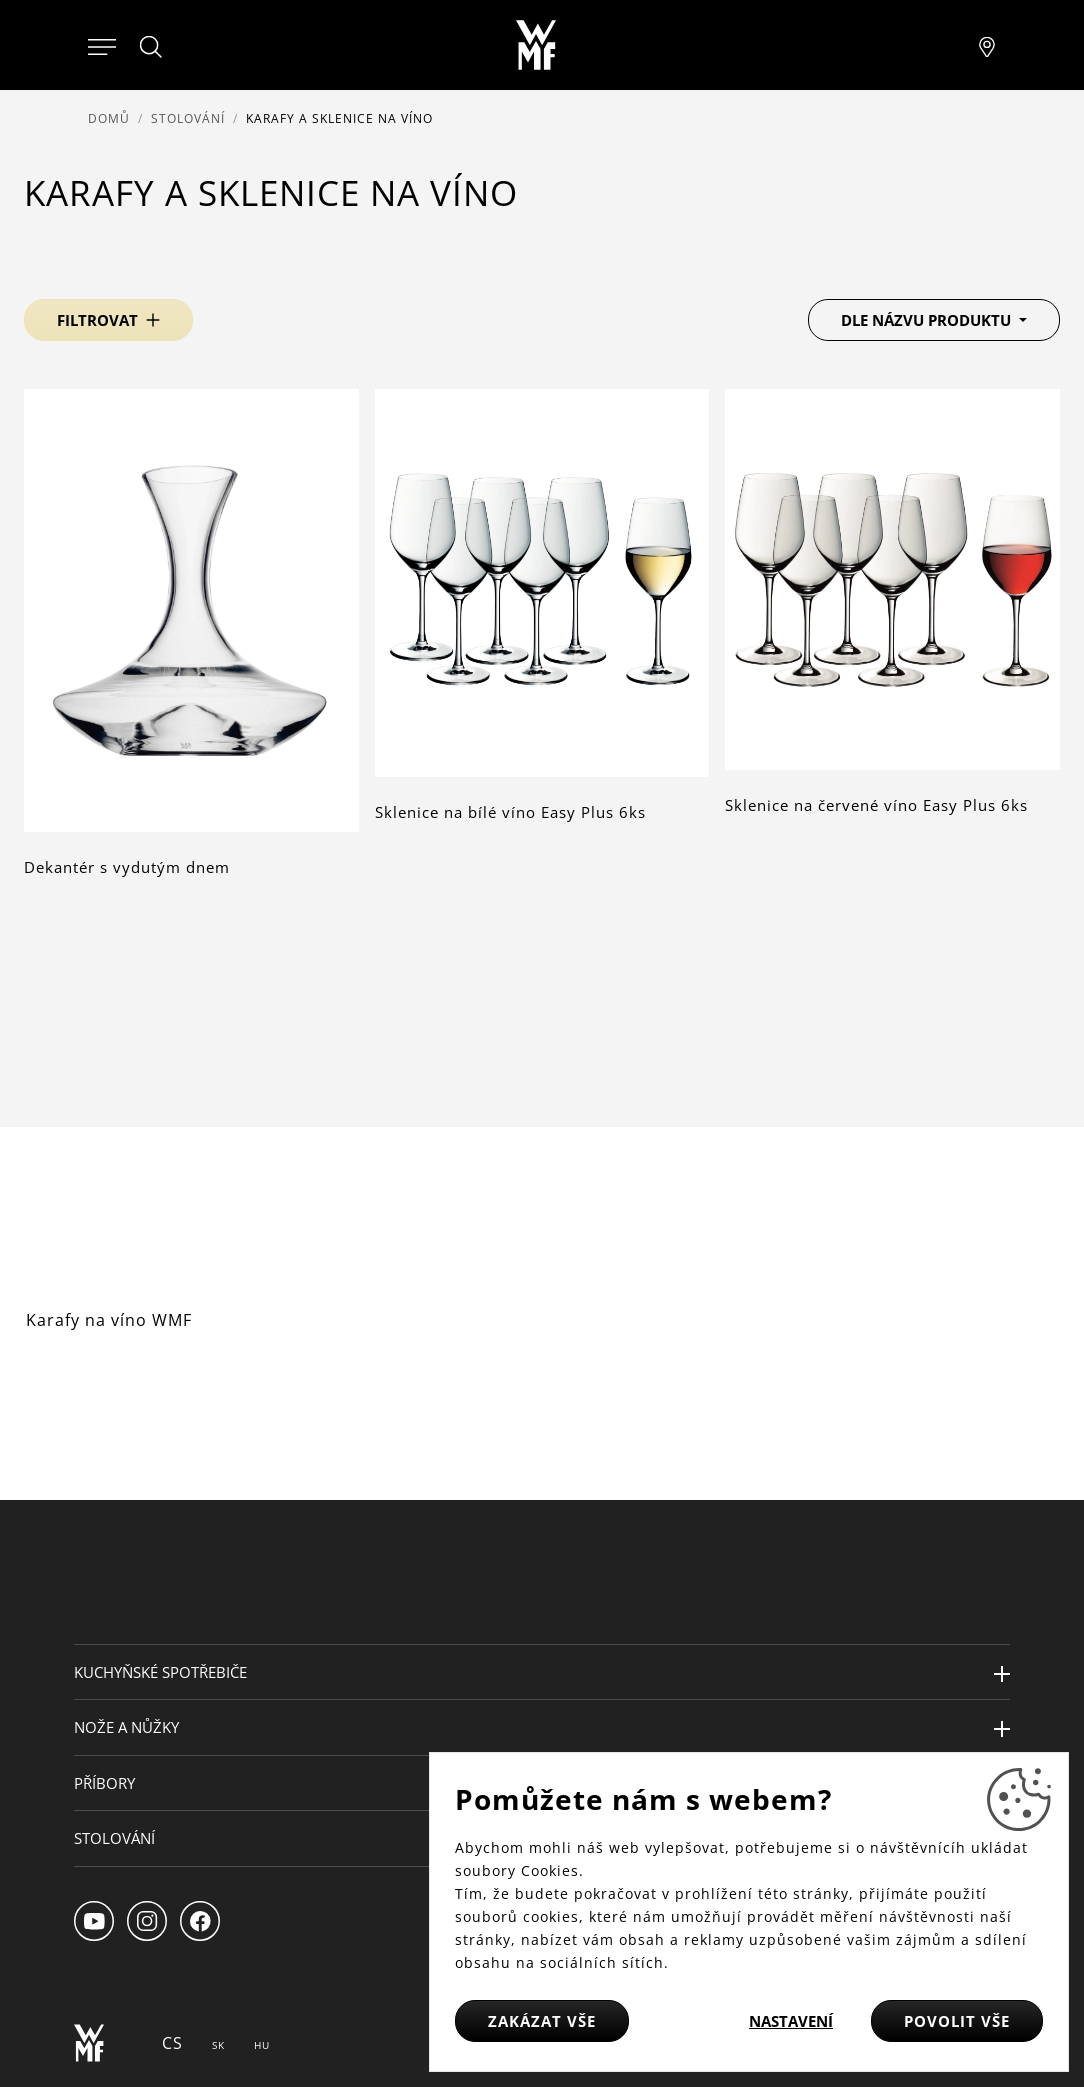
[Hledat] (152, 47)
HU (262, 2045)
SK (218, 2045)
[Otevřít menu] (102, 45)
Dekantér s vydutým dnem (127, 867)
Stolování (188, 118)
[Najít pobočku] (987, 45)
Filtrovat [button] (97, 320)
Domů (109, 118)
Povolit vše (957, 2021)
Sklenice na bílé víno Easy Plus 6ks (510, 812)
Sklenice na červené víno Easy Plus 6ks (876, 805)
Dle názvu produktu (928, 320)
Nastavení (791, 2021)
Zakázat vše (542, 2021)
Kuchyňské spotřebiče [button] (160, 1672)
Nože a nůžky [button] (126, 1727)
